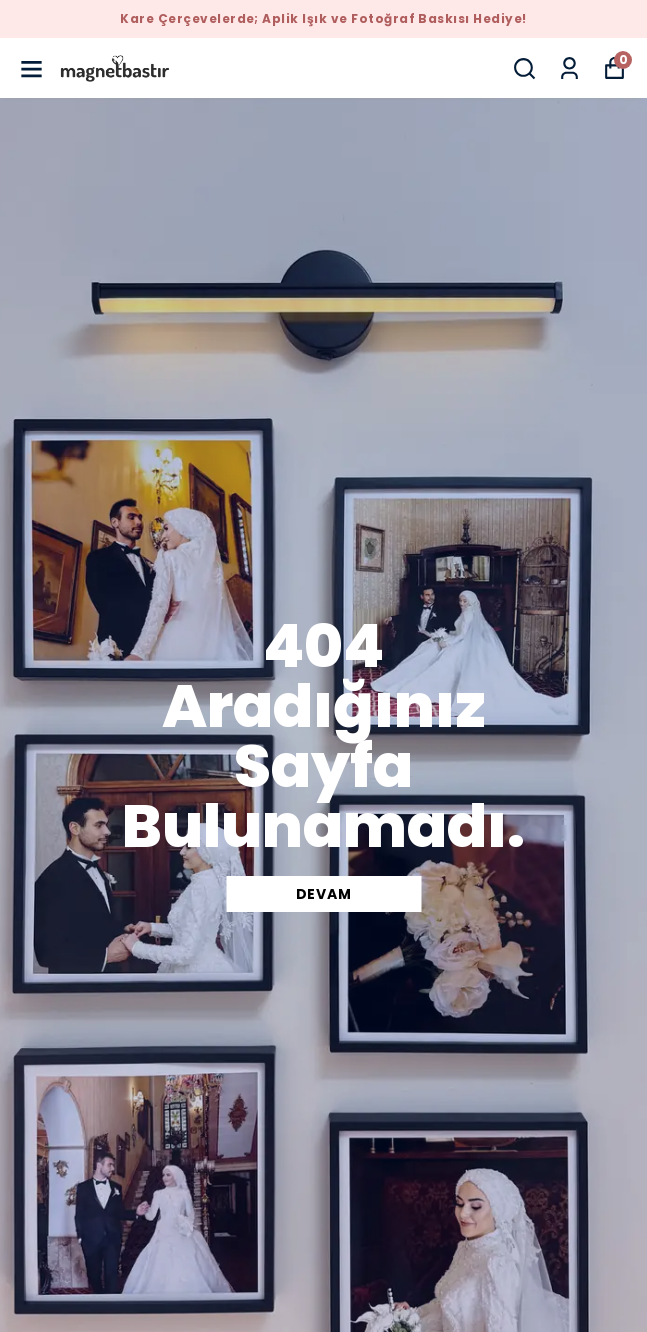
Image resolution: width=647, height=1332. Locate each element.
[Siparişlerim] (569, 68)
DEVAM (324, 894)
